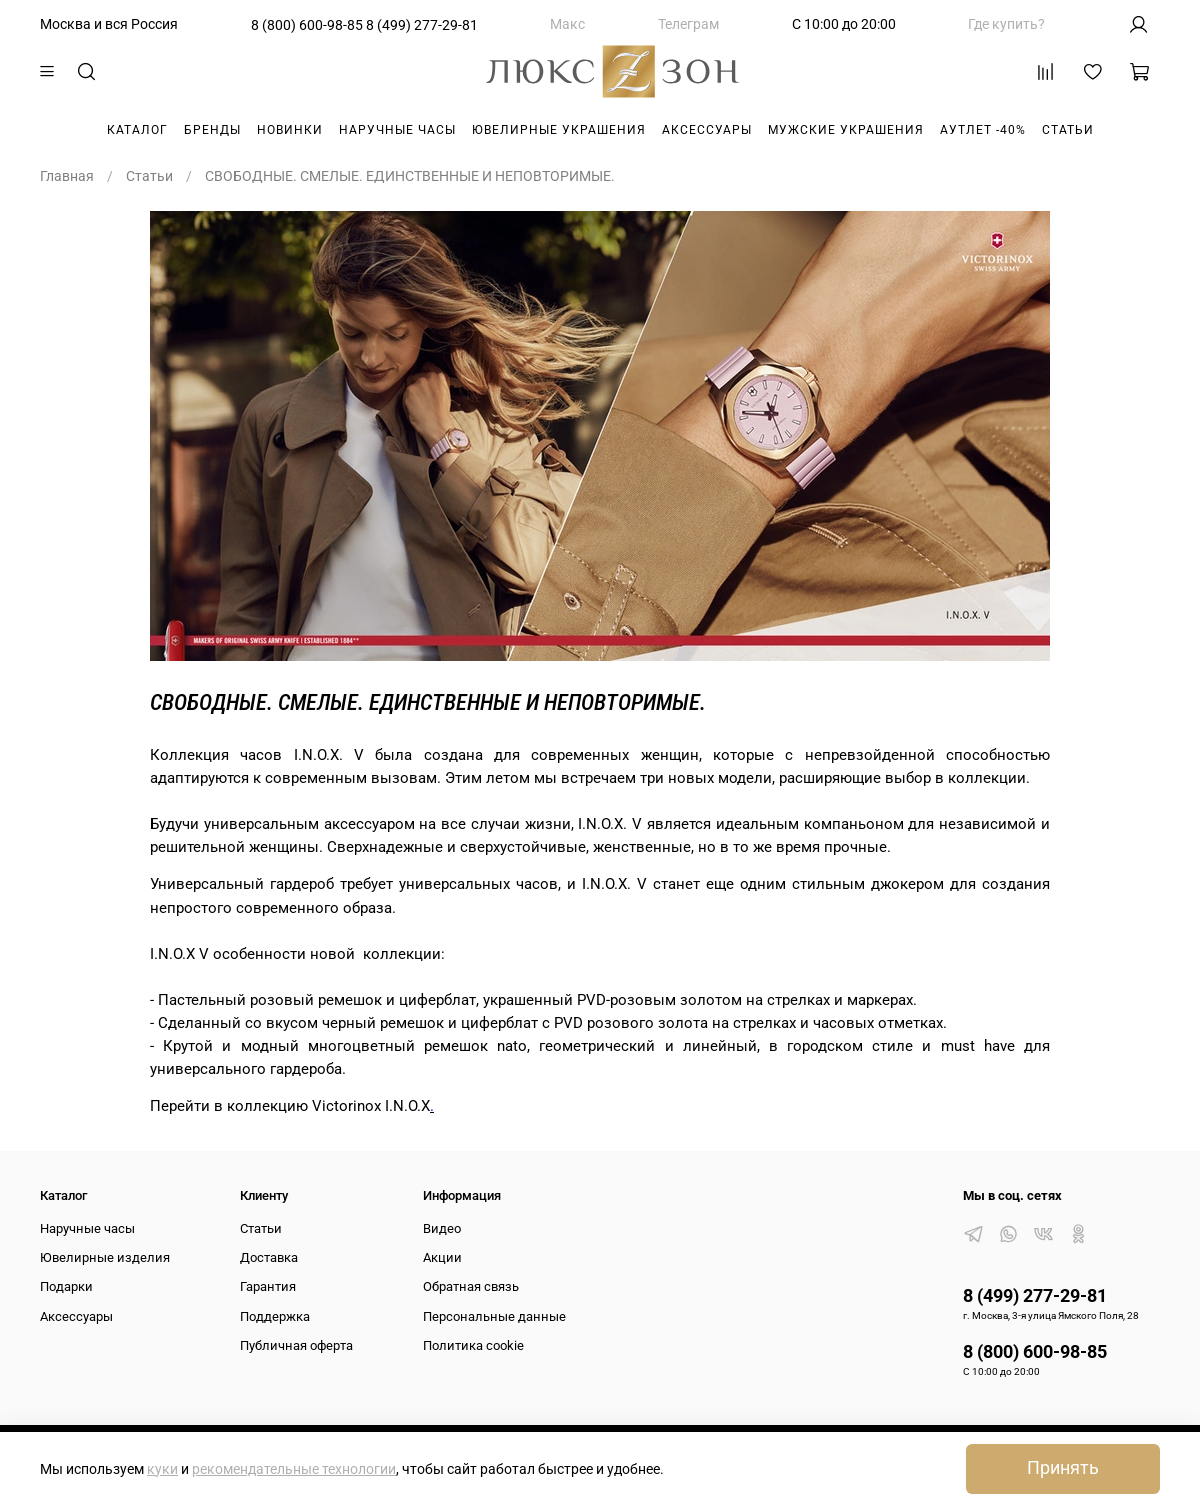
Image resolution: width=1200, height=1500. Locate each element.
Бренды (212, 130)
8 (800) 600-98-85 (307, 25)
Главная (67, 176)
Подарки (66, 1286)
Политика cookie (473, 1345)
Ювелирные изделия (105, 1257)
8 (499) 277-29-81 (422, 25)
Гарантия (268, 1286)
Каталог (137, 130)
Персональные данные (494, 1316)
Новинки (290, 130)
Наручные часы (397, 130)
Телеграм (688, 24)
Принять (1063, 1468)
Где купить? (1006, 24)
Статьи (1068, 130)
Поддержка (275, 1316)
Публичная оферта (296, 1345)
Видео (442, 1228)
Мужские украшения (846, 130)
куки (162, 1469)
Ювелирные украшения (559, 130)
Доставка (269, 1257)
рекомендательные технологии (294, 1469)
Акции (442, 1257)
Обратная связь (471, 1286)
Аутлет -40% (983, 130)
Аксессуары (707, 130)
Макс (567, 24)
